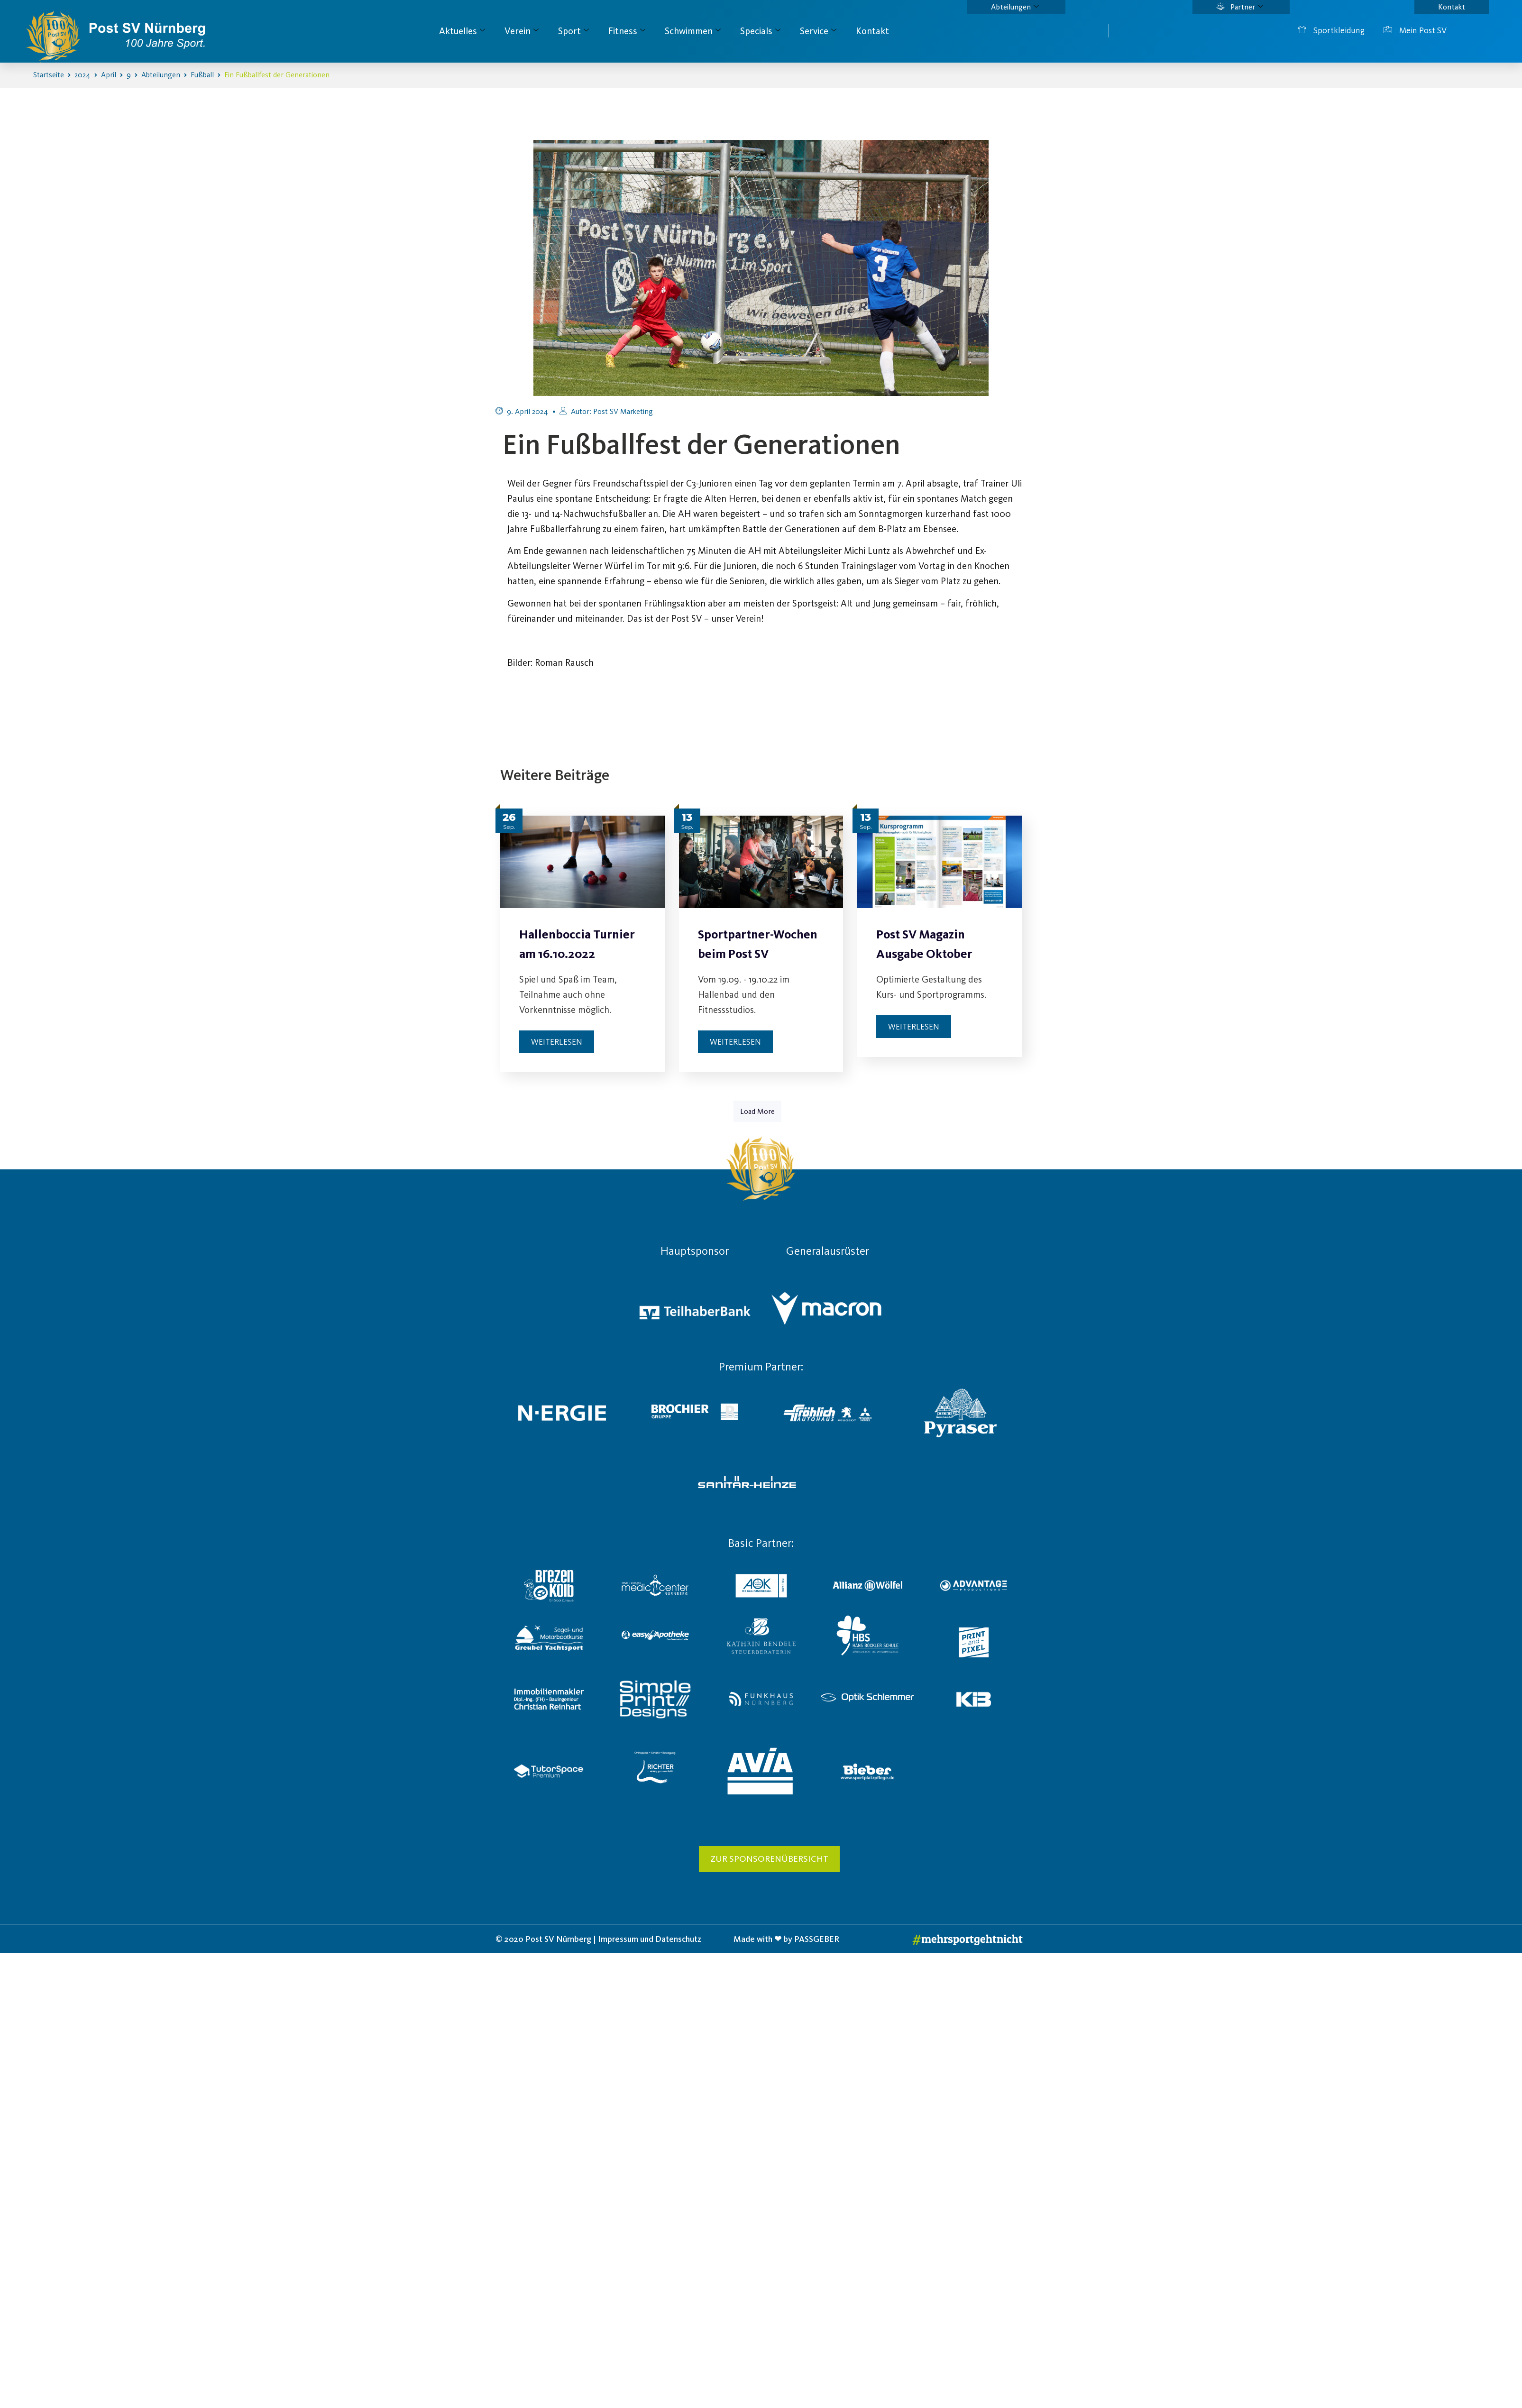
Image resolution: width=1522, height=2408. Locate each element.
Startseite (48, 74)
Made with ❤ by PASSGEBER (786, 1939)
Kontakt (1451, 6)
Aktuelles (462, 30)
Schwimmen (693, 30)
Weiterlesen (556, 1042)
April (108, 74)
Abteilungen (1015, 7)
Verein (521, 30)
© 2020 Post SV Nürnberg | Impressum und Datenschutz (598, 1939)
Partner (1239, 7)
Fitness (626, 30)
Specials (760, 30)
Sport (573, 30)
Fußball (202, 74)
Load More (757, 1111)
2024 (82, 74)
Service (818, 30)
